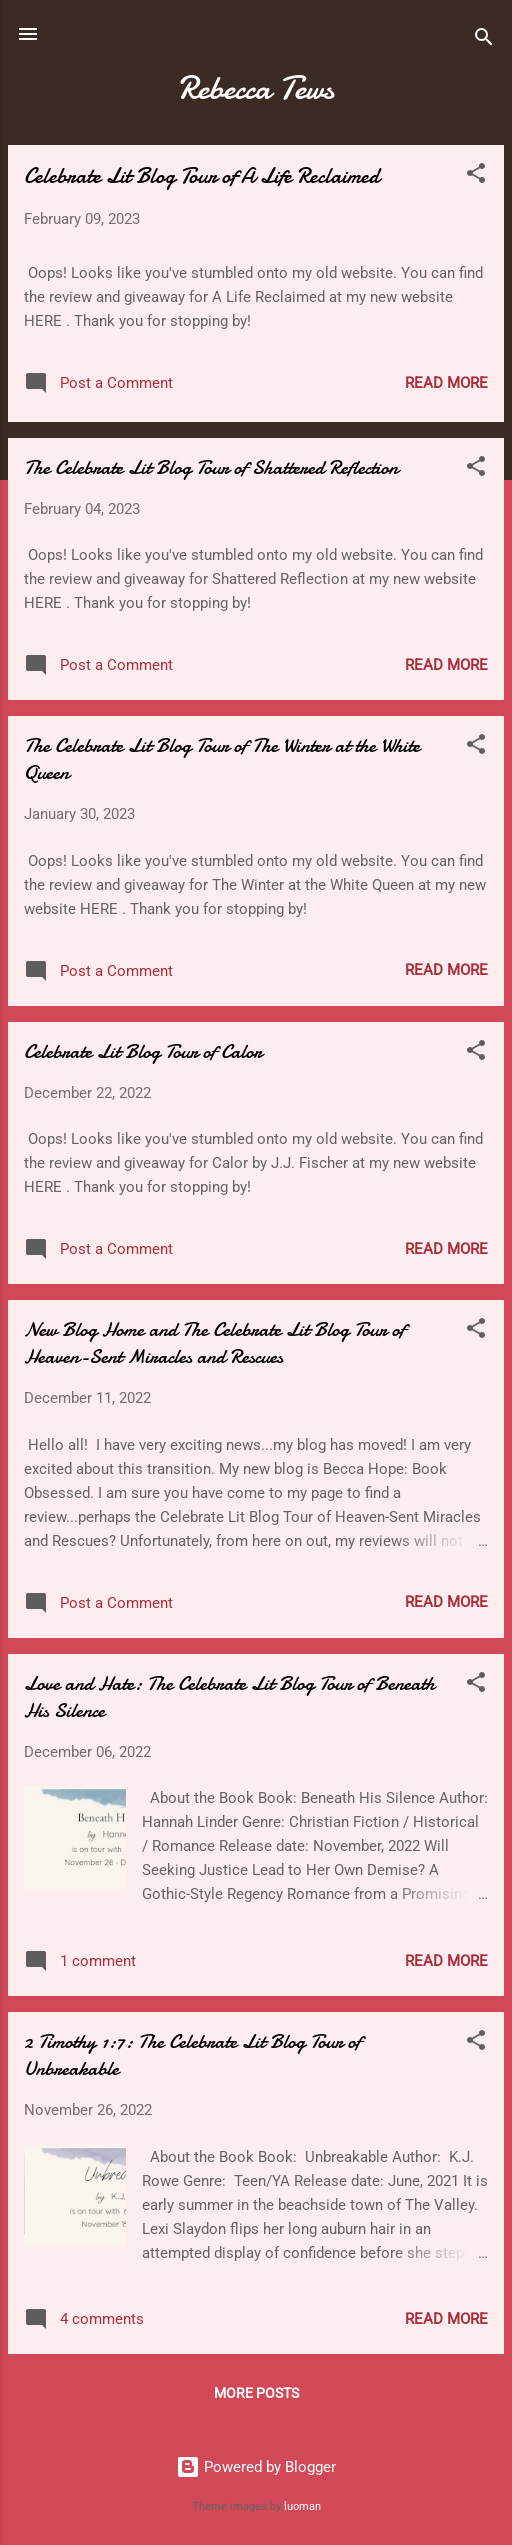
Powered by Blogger (256, 2467)
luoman (302, 2506)
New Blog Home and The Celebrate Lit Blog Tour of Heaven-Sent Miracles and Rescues (214, 1343)
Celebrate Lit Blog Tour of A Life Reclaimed (201, 176)
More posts (256, 2393)
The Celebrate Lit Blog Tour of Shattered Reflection (211, 467)
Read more (446, 383)
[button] (476, 176)
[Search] (484, 40)
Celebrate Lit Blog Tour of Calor (143, 1051)
